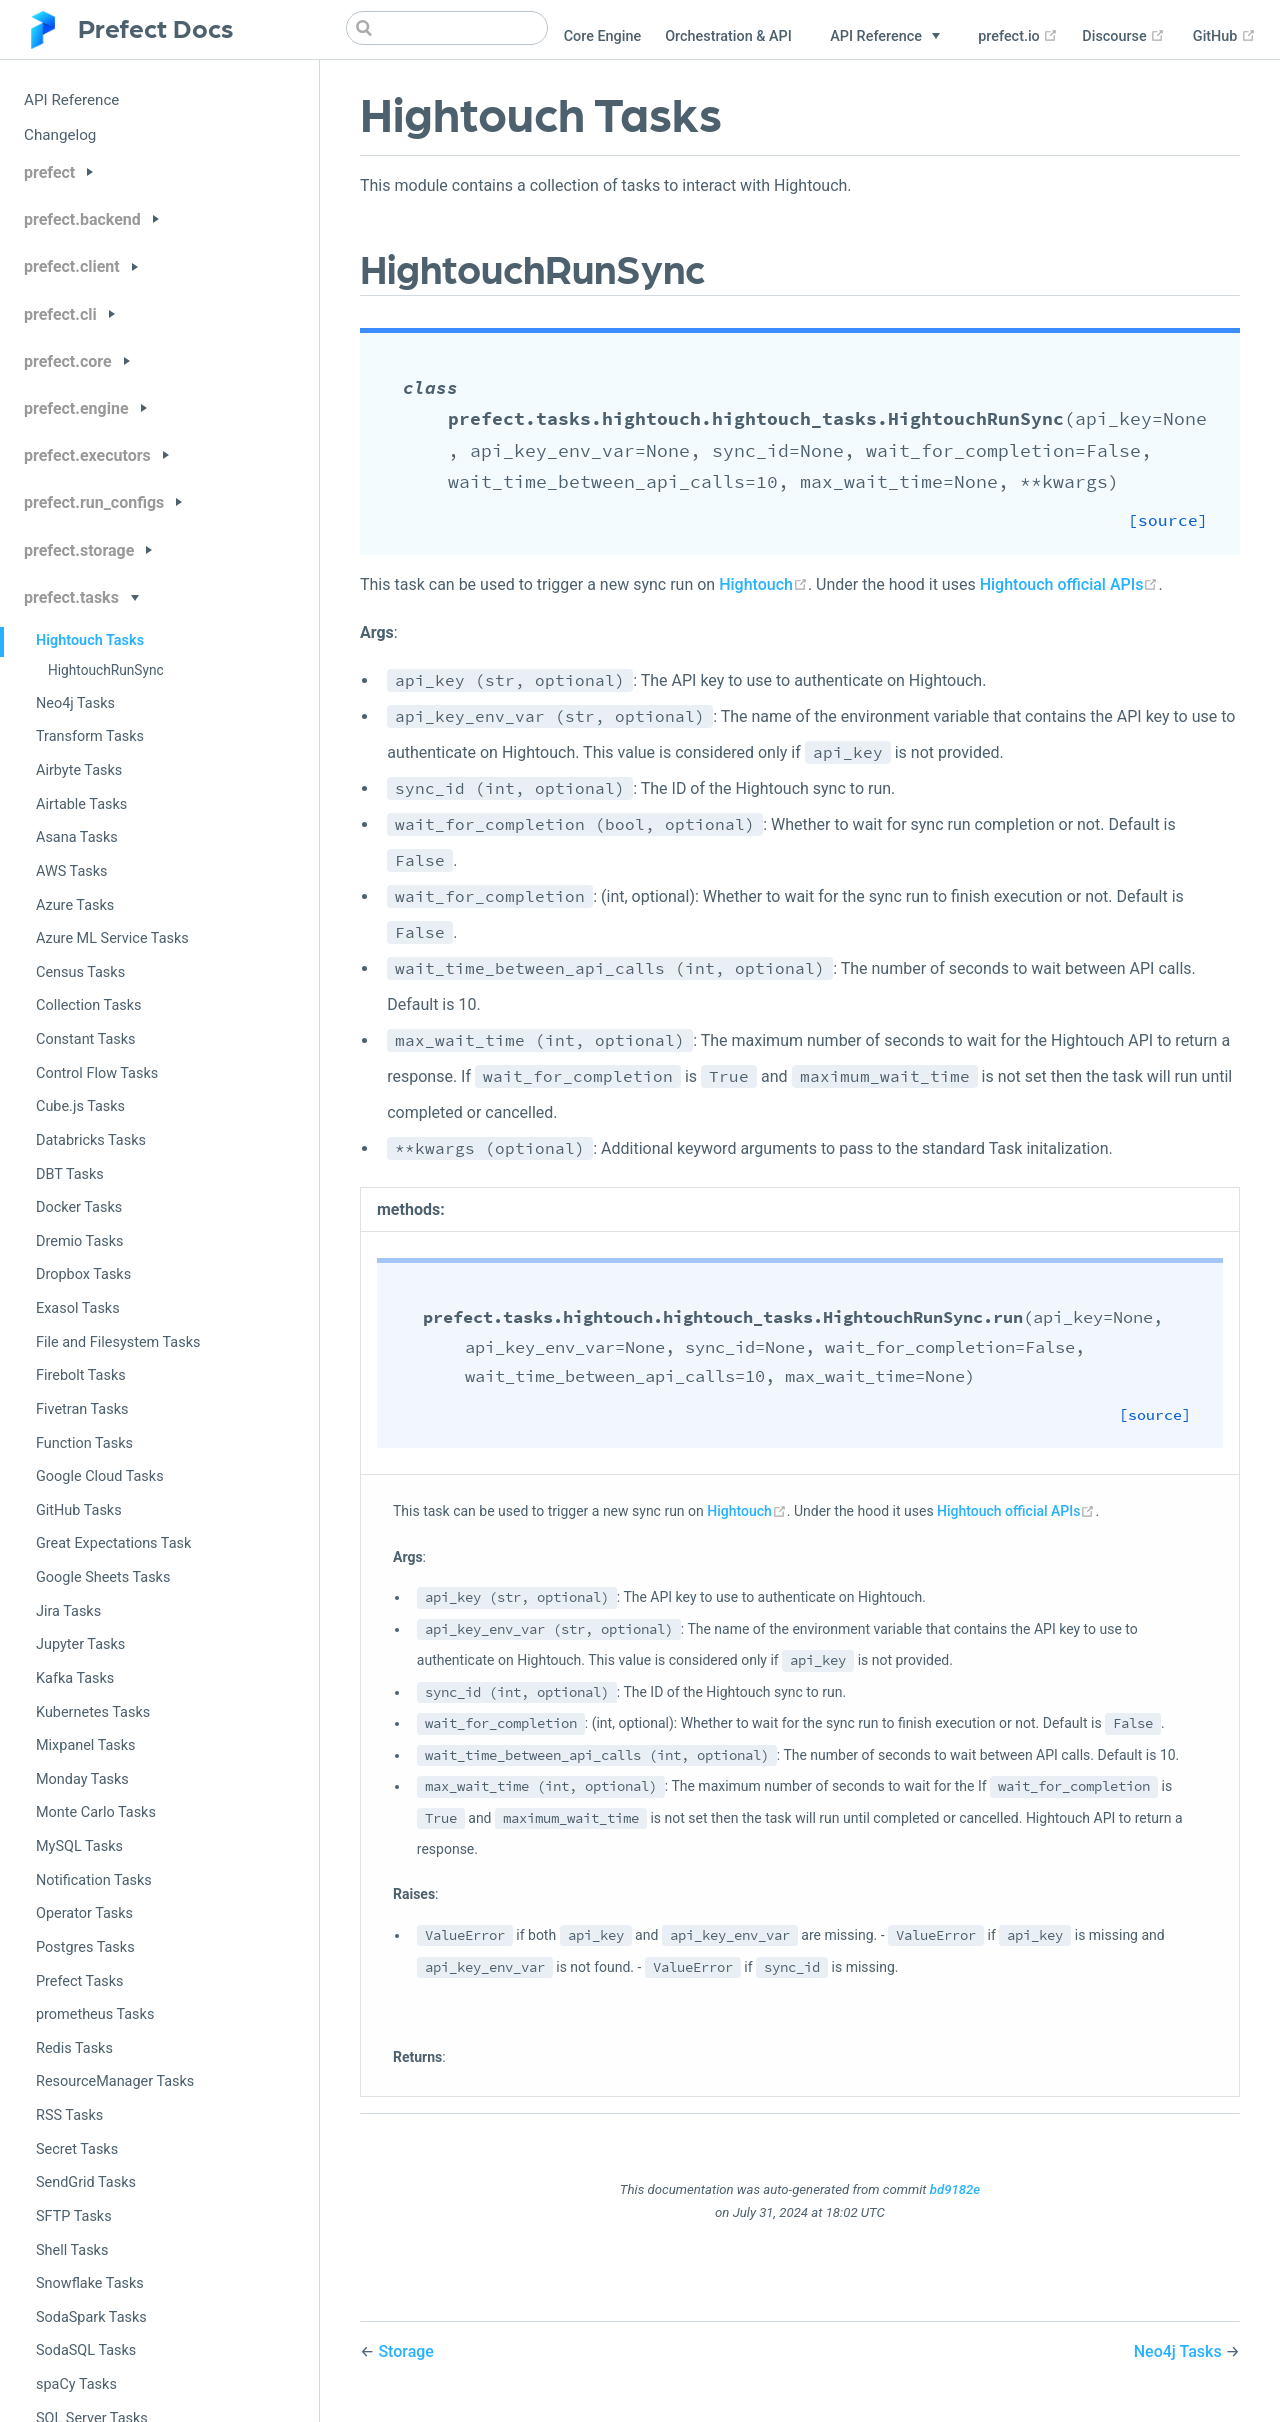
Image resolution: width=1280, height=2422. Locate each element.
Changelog (60, 135)
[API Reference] (885, 37)
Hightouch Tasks (90, 640)
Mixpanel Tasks (86, 1745)
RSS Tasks (69, 2115)
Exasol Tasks (78, 1308)
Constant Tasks (86, 1039)
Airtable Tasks (81, 804)
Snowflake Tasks (90, 2283)
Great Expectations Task (113, 1543)
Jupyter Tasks (80, 1644)
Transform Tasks (90, 736)
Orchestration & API (728, 36)
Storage (406, 2351)
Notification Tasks (94, 1880)
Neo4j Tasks (75, 703)
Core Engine (602, 36)
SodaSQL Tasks (86, 2350)
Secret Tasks (77, 2149)
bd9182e (955, 2189)
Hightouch (763, 584)
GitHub (1224, 36)
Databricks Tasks (91, 1140)
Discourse (1123, 36)
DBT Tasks (70, 1174)
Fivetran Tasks (82, 1409)
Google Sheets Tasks (103, 1577)
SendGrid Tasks (86, 2182)
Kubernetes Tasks (93, 1712)
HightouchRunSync (106, 670)
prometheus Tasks (95, 2014)
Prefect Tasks (80, 1981)
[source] (1190, 520)
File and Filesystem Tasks (118, 1342)
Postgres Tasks (85, 1947)
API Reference (71, 100)
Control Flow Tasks (97, 1073)
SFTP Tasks (74, 2216)
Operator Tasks (84, 1913)
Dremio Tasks (80, 1241)
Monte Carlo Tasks (96, 1812)
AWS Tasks (72, 871)
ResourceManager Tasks (115, 2081)
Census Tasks (80, 972)
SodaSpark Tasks (91, 2317)
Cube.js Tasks (80, 1106)
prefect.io (1018, 36)
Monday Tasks (82, 1779)
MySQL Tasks (79, 1846)
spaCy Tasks (76, 2384)
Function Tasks (84, 1443)
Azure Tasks (75, 905)
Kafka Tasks (75, 1678)
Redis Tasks (74, 2048)
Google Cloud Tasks (100, 1476)
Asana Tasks (77, 837)
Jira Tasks (68, 1611)
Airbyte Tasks (79, 770)
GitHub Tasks (79, 1510)
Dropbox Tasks (83, 1274)
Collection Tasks (89, 1005)
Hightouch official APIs (1069, 584)
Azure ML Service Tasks (112, 938)
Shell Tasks (72, 2250)
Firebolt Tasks (81, 1375)
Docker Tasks (79, 1207)
